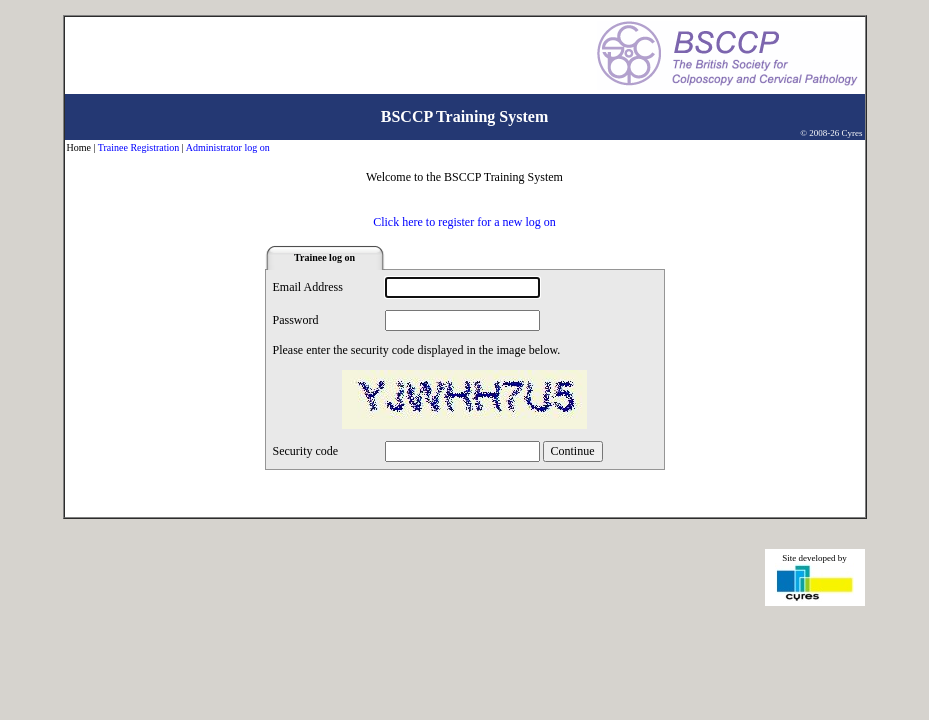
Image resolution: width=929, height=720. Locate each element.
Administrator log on (228, 147)
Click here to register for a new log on (464, 222)
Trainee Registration (139, 147)
